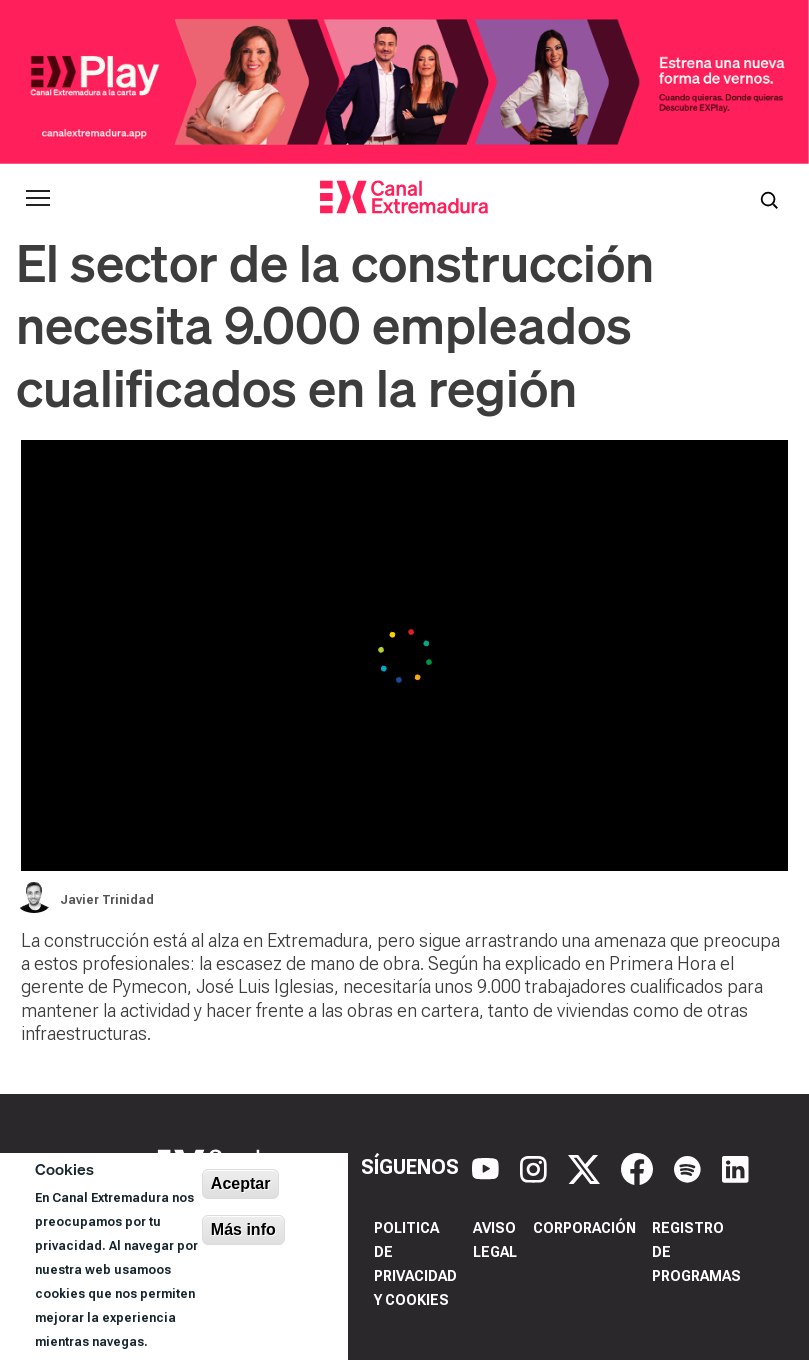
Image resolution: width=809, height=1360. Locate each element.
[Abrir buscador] (769, 198)
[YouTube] (488, 1168)
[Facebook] (639, 1168)
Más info (243, 1229)
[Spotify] (690, 1168)
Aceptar (241, 1183)
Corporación (584, 1228)
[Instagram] (536, 1168)
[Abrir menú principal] (38, 198)
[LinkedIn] (735, 1168)
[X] (586, 1168)
